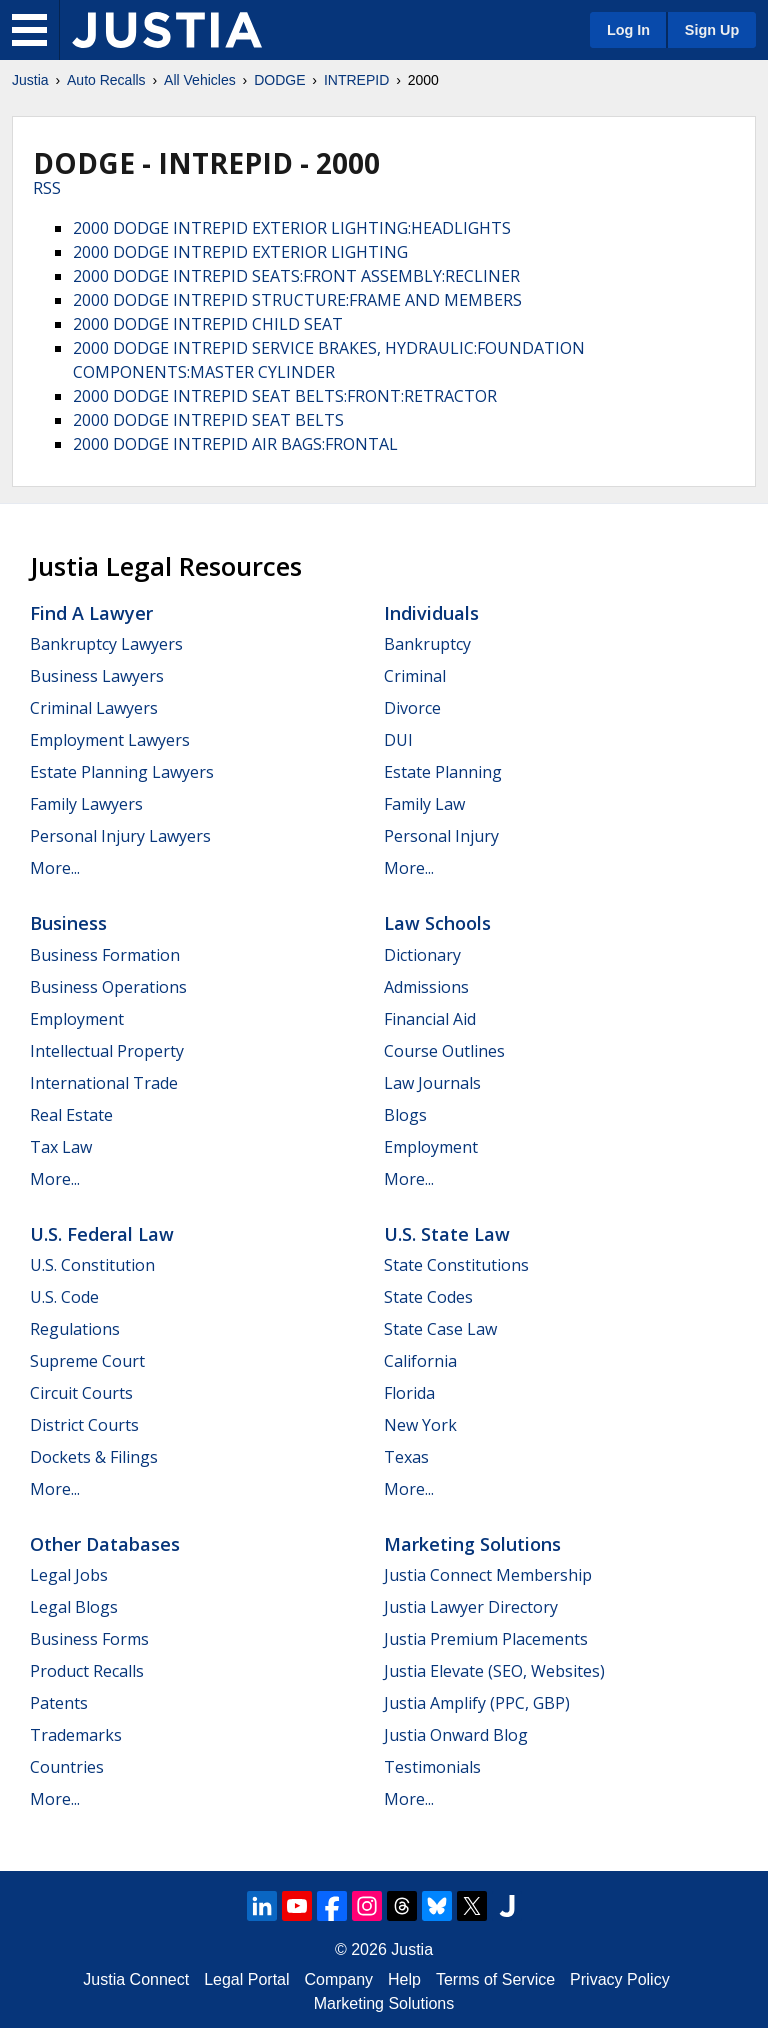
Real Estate (71, 1115)
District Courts (84, 1425)
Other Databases (105, 1544)
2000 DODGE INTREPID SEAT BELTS (208, 420)
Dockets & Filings (94, 1457)
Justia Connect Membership (488, 1575)
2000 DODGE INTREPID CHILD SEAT (208, 324)
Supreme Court (87, 1361)
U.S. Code (64, 1297)
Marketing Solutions (472, 1544)
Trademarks (76, 1735)
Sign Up (712, 30)
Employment (77, 1019)
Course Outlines (444, 1051)
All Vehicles (200, 80)
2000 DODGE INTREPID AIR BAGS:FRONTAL (235, 444)
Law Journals (432, 1083)
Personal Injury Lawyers (120, 836)
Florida (409, 1393)
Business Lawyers (97, 676)
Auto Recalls (106, 80)
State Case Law (440, 1329)
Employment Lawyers (110, 740)
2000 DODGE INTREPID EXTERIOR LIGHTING (240, 252)
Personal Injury (441, 836)
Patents (59, 1703)
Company (339, 1979)
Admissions (426, 987)
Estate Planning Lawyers (122, 772)
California (420, 1361)
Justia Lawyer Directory (471, 1607)
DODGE (279, 80)
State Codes (428, 1297)
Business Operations (108, 987)
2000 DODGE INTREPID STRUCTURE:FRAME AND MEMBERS (297, 300)
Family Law (424, 804)
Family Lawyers (86, 804)
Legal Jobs (69, 1575)
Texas (406, 1457)
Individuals (431, 613)
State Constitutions (456, 1265)
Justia (30, 80)
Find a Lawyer (91, 613)
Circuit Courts (81, 1393)
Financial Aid (430, 1019)
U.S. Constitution (92, 1265)
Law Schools (437, 923)
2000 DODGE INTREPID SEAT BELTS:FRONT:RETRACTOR (285, 396)
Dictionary (422, 955)
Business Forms (89, 1639)
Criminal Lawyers (94, 708)
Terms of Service (495, 1979)
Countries (67, 1767)
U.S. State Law (447, 1234)
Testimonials (432, 1767)
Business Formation (105, 955)
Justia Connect (136, 1979)
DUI (398, 740)
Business (68, 923)
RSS (47, 188)
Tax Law (61, 1147)
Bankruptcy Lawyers (106, 644)
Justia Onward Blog (456, 1735)
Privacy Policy (620, 1979)
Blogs (405, 1115)
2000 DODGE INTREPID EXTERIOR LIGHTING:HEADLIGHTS (292, 228)
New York (420, 1425)
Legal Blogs (74, 1607)
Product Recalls (87, 1671)
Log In (628, 30)
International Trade (104, 1083)
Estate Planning (443, 772)
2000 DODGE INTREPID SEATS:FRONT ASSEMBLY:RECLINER (296, 276)
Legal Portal (246, 1979)
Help (404, 1979)
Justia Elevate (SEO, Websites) (494, 1671)
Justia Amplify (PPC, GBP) (477, 1703)
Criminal (415, 676)
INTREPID (356, 80)
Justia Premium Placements (486, 1639)
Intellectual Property (107, 1051)
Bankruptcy (427, 644)
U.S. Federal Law (102, 1234)
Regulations (75, 1329)
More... (55, 868)
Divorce (412, 708)
